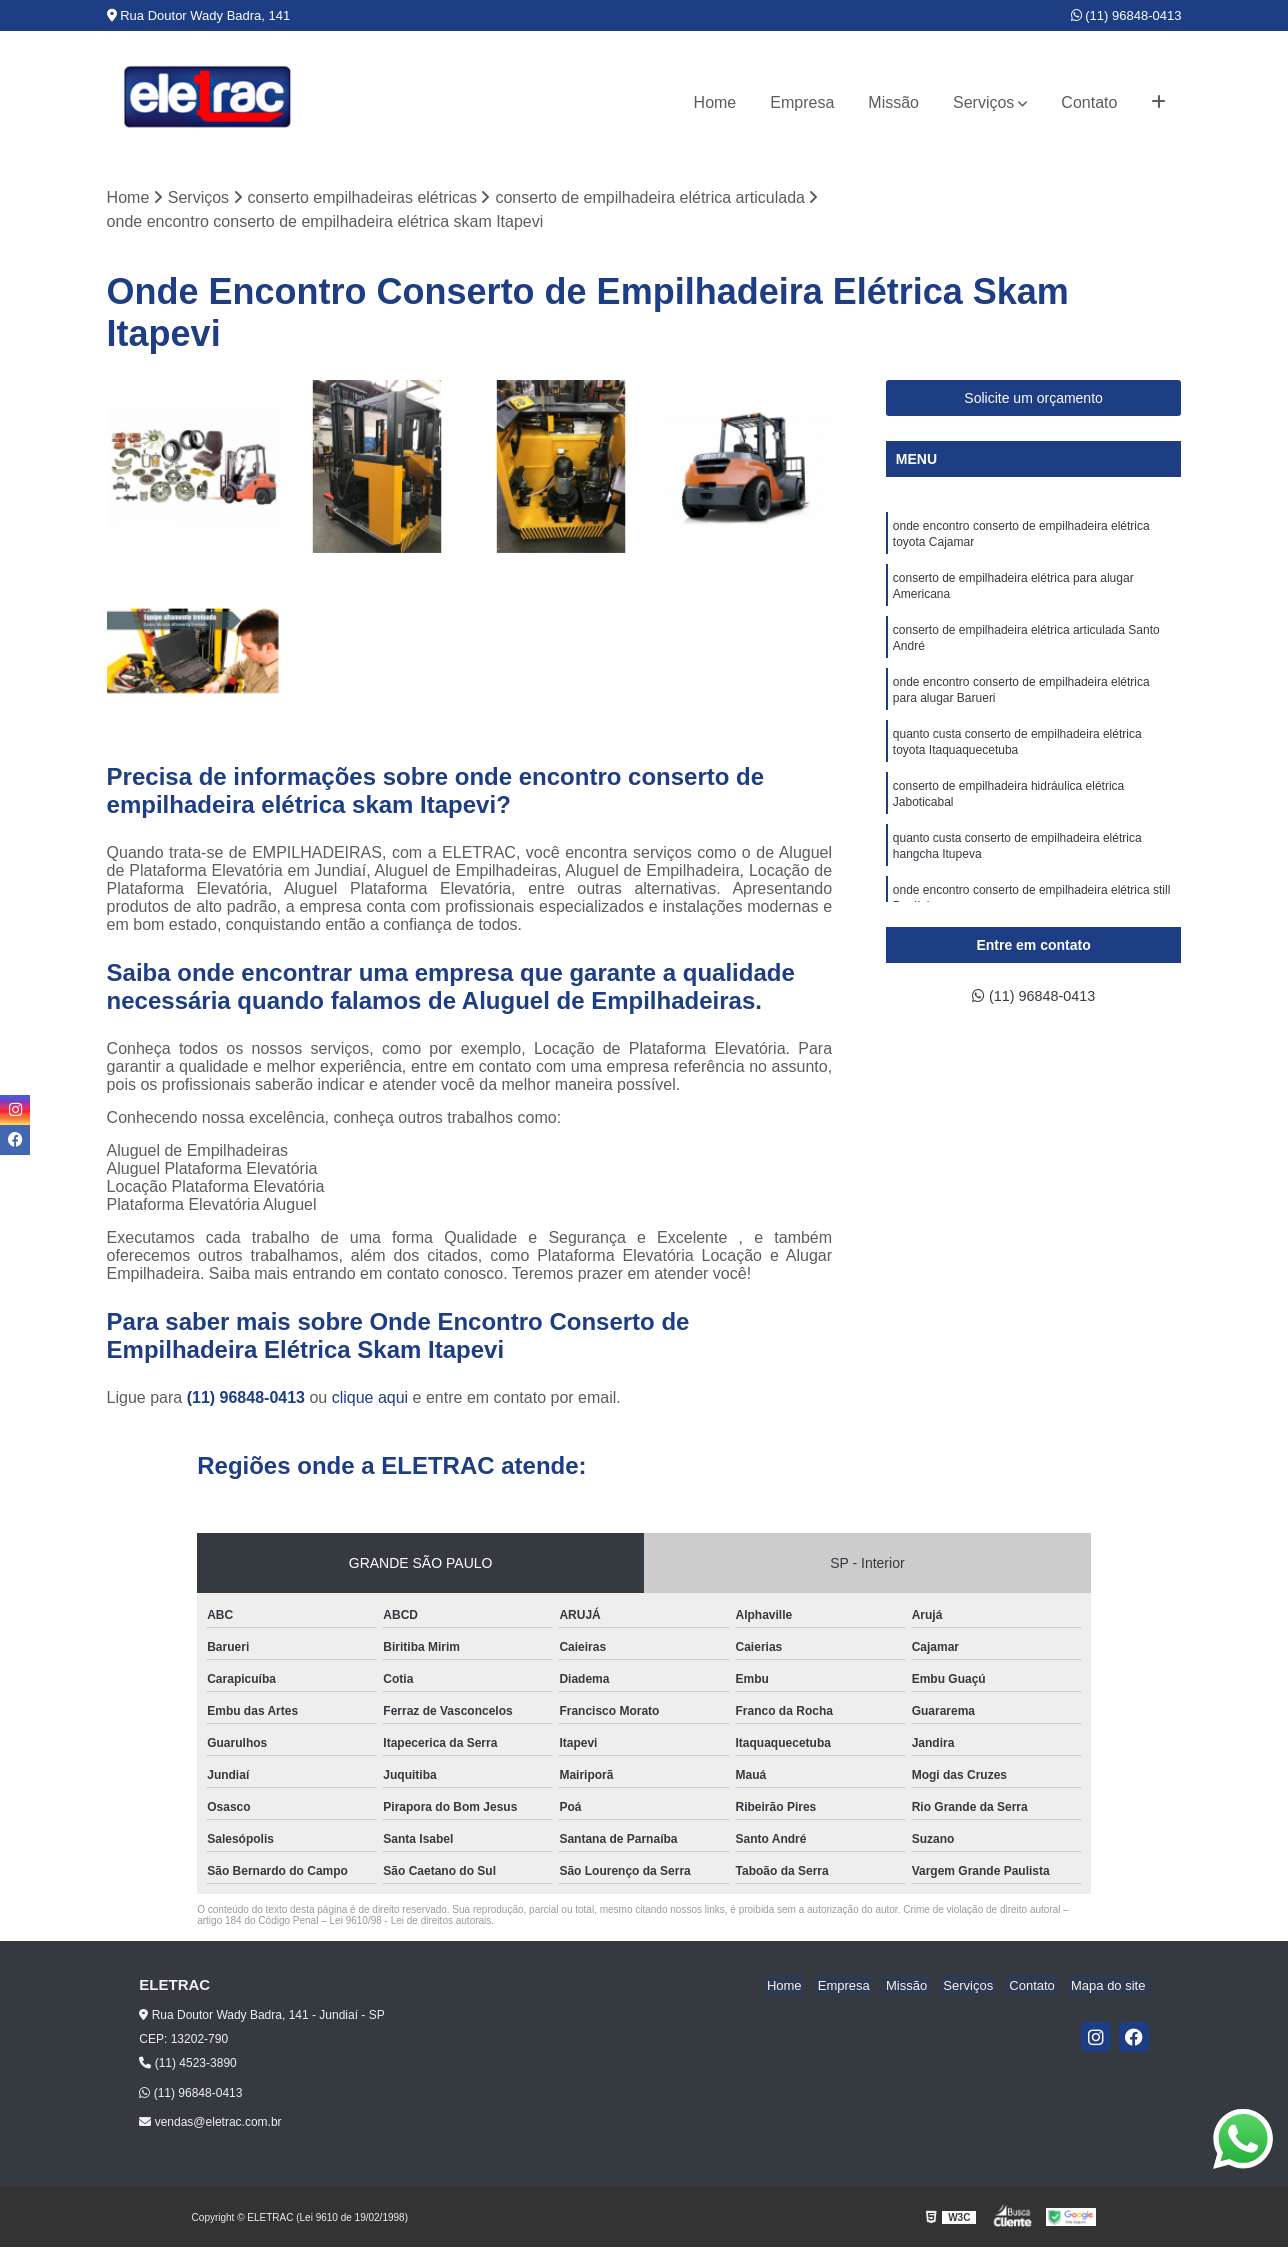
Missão (893, 102)
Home (715, 102)
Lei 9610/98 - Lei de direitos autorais (411, 1922)
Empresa (802, 102)
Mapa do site (1111, 1987)
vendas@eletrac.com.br (210, 2124)
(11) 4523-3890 (187, 2065)
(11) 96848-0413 (1126, 15)
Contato (1089, 102)
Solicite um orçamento (1033, 400)
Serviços (983, 102)
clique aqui (370, 1399)
